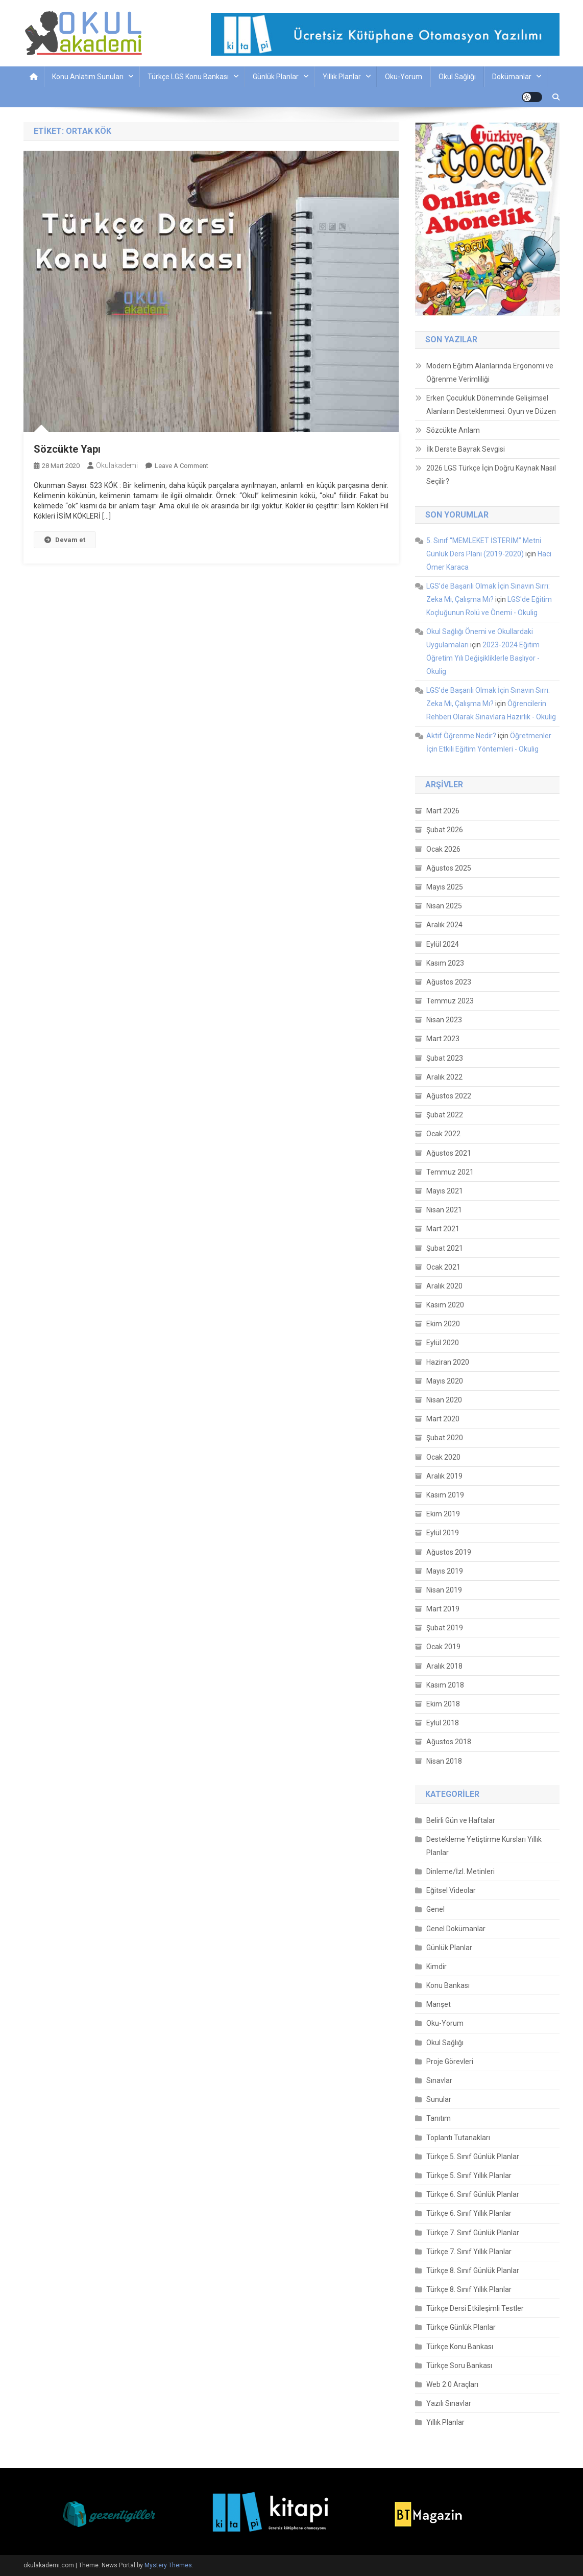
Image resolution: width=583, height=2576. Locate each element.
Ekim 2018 (443, 1704)
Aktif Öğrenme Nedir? (461, 736)
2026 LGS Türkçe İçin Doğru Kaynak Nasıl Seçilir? (491, 474)
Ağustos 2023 (448, 982)
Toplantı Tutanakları (458, 2138)
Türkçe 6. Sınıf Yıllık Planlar (469, 2213)
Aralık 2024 (444, 925)
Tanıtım (438, 2118)
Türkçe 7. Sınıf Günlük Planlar (472, 2233)
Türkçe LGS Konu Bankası (188, 77)
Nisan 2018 (444, 1761)
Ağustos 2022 (448, 1096)
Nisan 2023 (444, 1020)
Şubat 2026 (444, 830)
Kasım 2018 (445, 1685)
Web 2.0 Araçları (452, 2384)
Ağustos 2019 (448, 1552)
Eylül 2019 (442, 1533)
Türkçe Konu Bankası (459, 2347)
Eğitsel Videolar (451, 1890)
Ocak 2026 (443, 849)
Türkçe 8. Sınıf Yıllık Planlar (469, 2289)
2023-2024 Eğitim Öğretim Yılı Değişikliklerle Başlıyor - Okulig (483, 658)
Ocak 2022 (443, 1134)
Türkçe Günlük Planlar (461, 2327)
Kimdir (436, 1966)
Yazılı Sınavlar (448, 2403)
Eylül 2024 (442, 944)
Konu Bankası (448, 1985)
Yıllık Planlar (342, 77)
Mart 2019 (442, 1609)
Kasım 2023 (445, 963)
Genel (435, 1909)
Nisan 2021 (444, 1210)
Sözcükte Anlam (453, 430)
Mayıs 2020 (444, 1381)
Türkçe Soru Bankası (459, 2365)
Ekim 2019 (443, 1514)
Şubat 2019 (444, 1628)
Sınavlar (439, 2080)
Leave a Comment (181, 466)
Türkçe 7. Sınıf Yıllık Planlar (469, 2251)
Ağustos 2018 (448, 1742)
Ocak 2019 (443, 1647)
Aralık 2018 (444, 1666)
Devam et (64, 540)
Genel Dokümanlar (455, 1929)
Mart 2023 (442, 1039)
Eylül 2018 (442, 1723)
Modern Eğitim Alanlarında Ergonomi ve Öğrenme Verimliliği (489, 372)
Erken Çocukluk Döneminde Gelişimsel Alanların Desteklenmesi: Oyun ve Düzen (491, 404)
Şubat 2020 (444, 1438)
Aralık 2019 (444, 1476)
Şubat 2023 (444, 1058)
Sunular (438, 2099)
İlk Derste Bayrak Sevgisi (465, 449)
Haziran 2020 (447, 1362)
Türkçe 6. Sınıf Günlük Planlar (472, 2194)
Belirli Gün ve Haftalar (460, 1820)
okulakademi (117, 465)
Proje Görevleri (449, 2061)
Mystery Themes (168, 2565)
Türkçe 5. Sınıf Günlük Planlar (472, 2156)
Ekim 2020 (443, 1324)
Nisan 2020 (444, 1400)
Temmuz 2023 (450, 1001)
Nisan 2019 (444, 1590)
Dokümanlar (511, 77)
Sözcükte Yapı (67, 449)
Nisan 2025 (444, 906)
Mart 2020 (442, 1419)
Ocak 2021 (443, 1267)
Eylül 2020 (442, 1343)
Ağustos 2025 (448, 868)
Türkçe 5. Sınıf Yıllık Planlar (469, 2175)
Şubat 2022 (444, 1115)
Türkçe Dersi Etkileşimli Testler (475, 2308)
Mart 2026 (442, 811)
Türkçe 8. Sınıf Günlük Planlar (472, 2270)
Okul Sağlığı (457, 77)
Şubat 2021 (444, 1248)
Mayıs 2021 (444, 1191)
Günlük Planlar (276, 77)
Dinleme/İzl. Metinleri (460, 1871)
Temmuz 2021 (450, 1172)
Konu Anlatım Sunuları (88, 77)
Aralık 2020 (444, 1286)
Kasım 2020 (445, 1305)
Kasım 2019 (445, 1495)
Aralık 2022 (444, 1077)
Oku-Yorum (403, 77)
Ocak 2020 (443, 1457)
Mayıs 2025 (444, 887)
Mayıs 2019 (444, 1571)
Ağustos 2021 (448, 1153)
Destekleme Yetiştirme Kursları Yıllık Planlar (484, 1846)
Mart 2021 (442, 1229)
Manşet (438, 2004)
